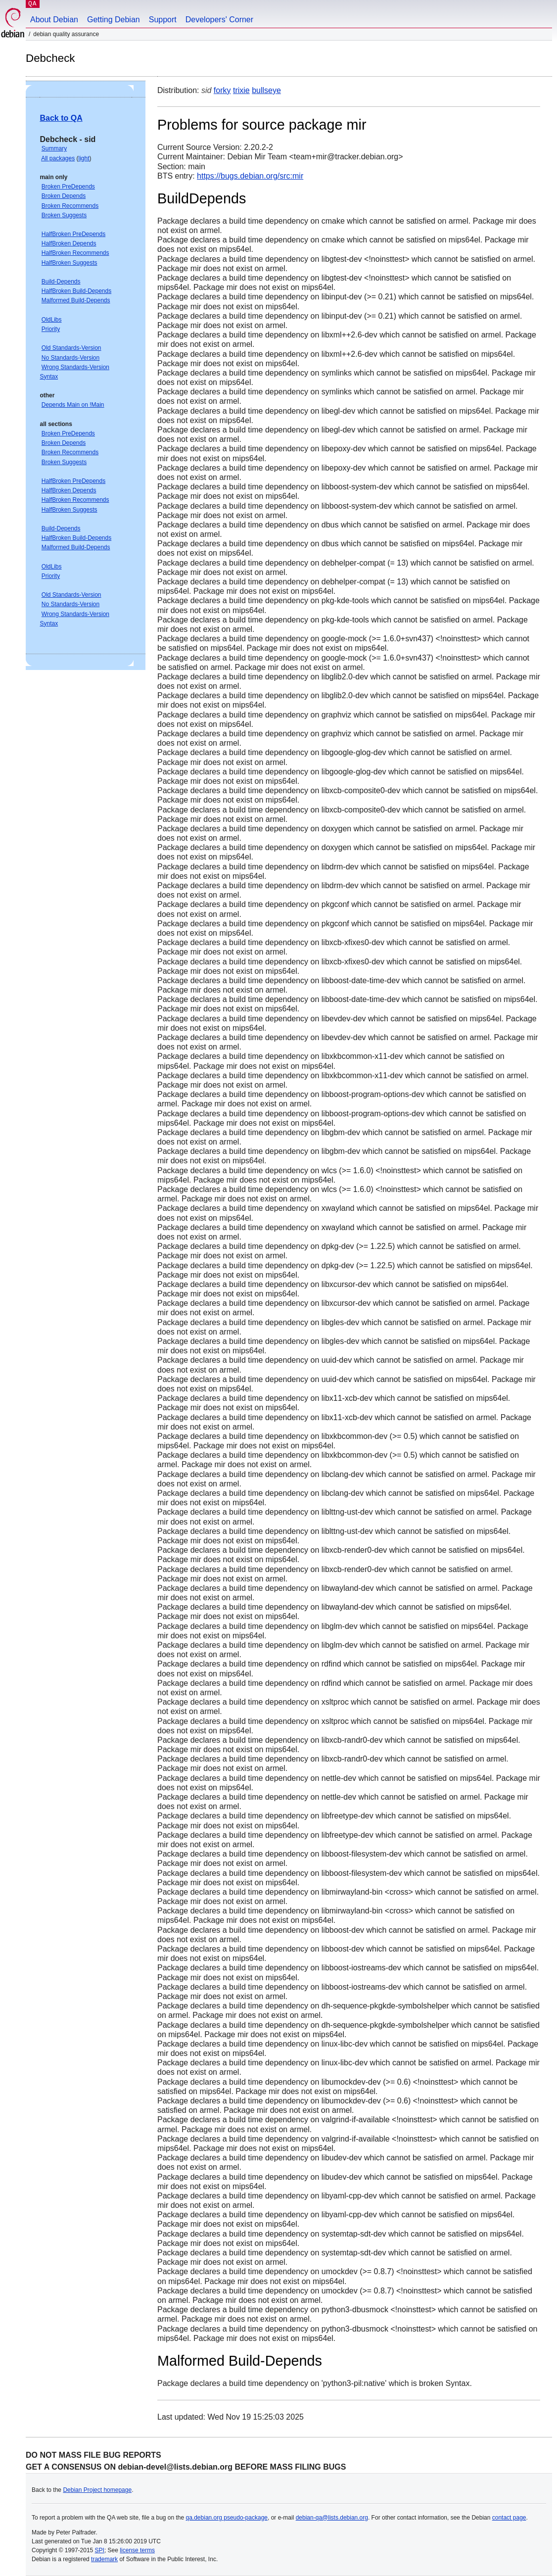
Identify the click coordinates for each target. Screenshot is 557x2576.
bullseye (266, 90)
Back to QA (61, 118)
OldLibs (52, 319)
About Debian (54, 19)
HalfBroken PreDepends (73, 234)
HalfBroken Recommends (75, 252)
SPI (99, 2550)
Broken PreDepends (68, 186)
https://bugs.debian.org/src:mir (250, 176)
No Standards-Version (70, 357)
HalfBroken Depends (69, 243)
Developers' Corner (219, 19)
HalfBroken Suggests (69, 262)
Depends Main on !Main (73, 404)
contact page (509, 2517)
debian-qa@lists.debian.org (332, 2517)
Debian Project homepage (97, 2489)
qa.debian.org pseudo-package (227, 2517)
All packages (58, 158)
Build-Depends (61, 281)
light (84, 158)
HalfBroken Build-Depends (76, 290)
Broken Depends (64, 195)
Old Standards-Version (71, 347)
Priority (51, 329)
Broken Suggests (64, 215)
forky (222, 90)
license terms (137, 2550)
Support (163, 19)
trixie (241, 90)
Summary (54, 148)
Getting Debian (113, 19)
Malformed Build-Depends (76, 300)
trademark (104, 2559)
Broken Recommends (70, 205)
